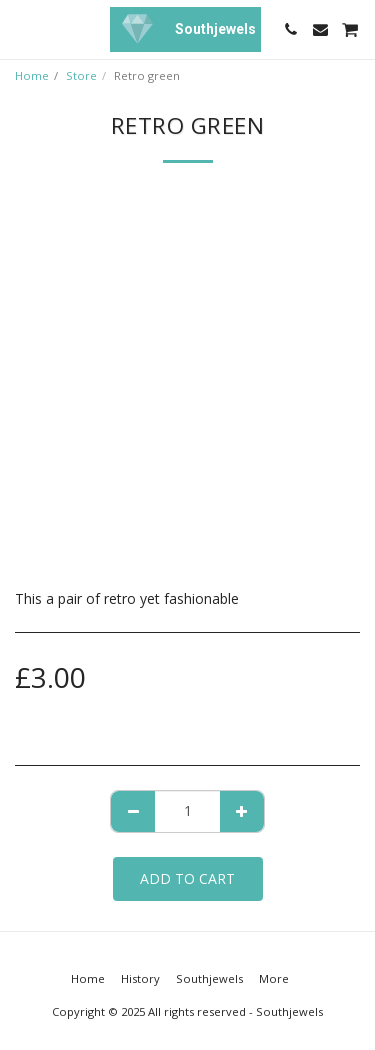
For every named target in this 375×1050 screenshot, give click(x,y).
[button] (22, 28)
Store (81, 75)
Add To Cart (187, 878)
